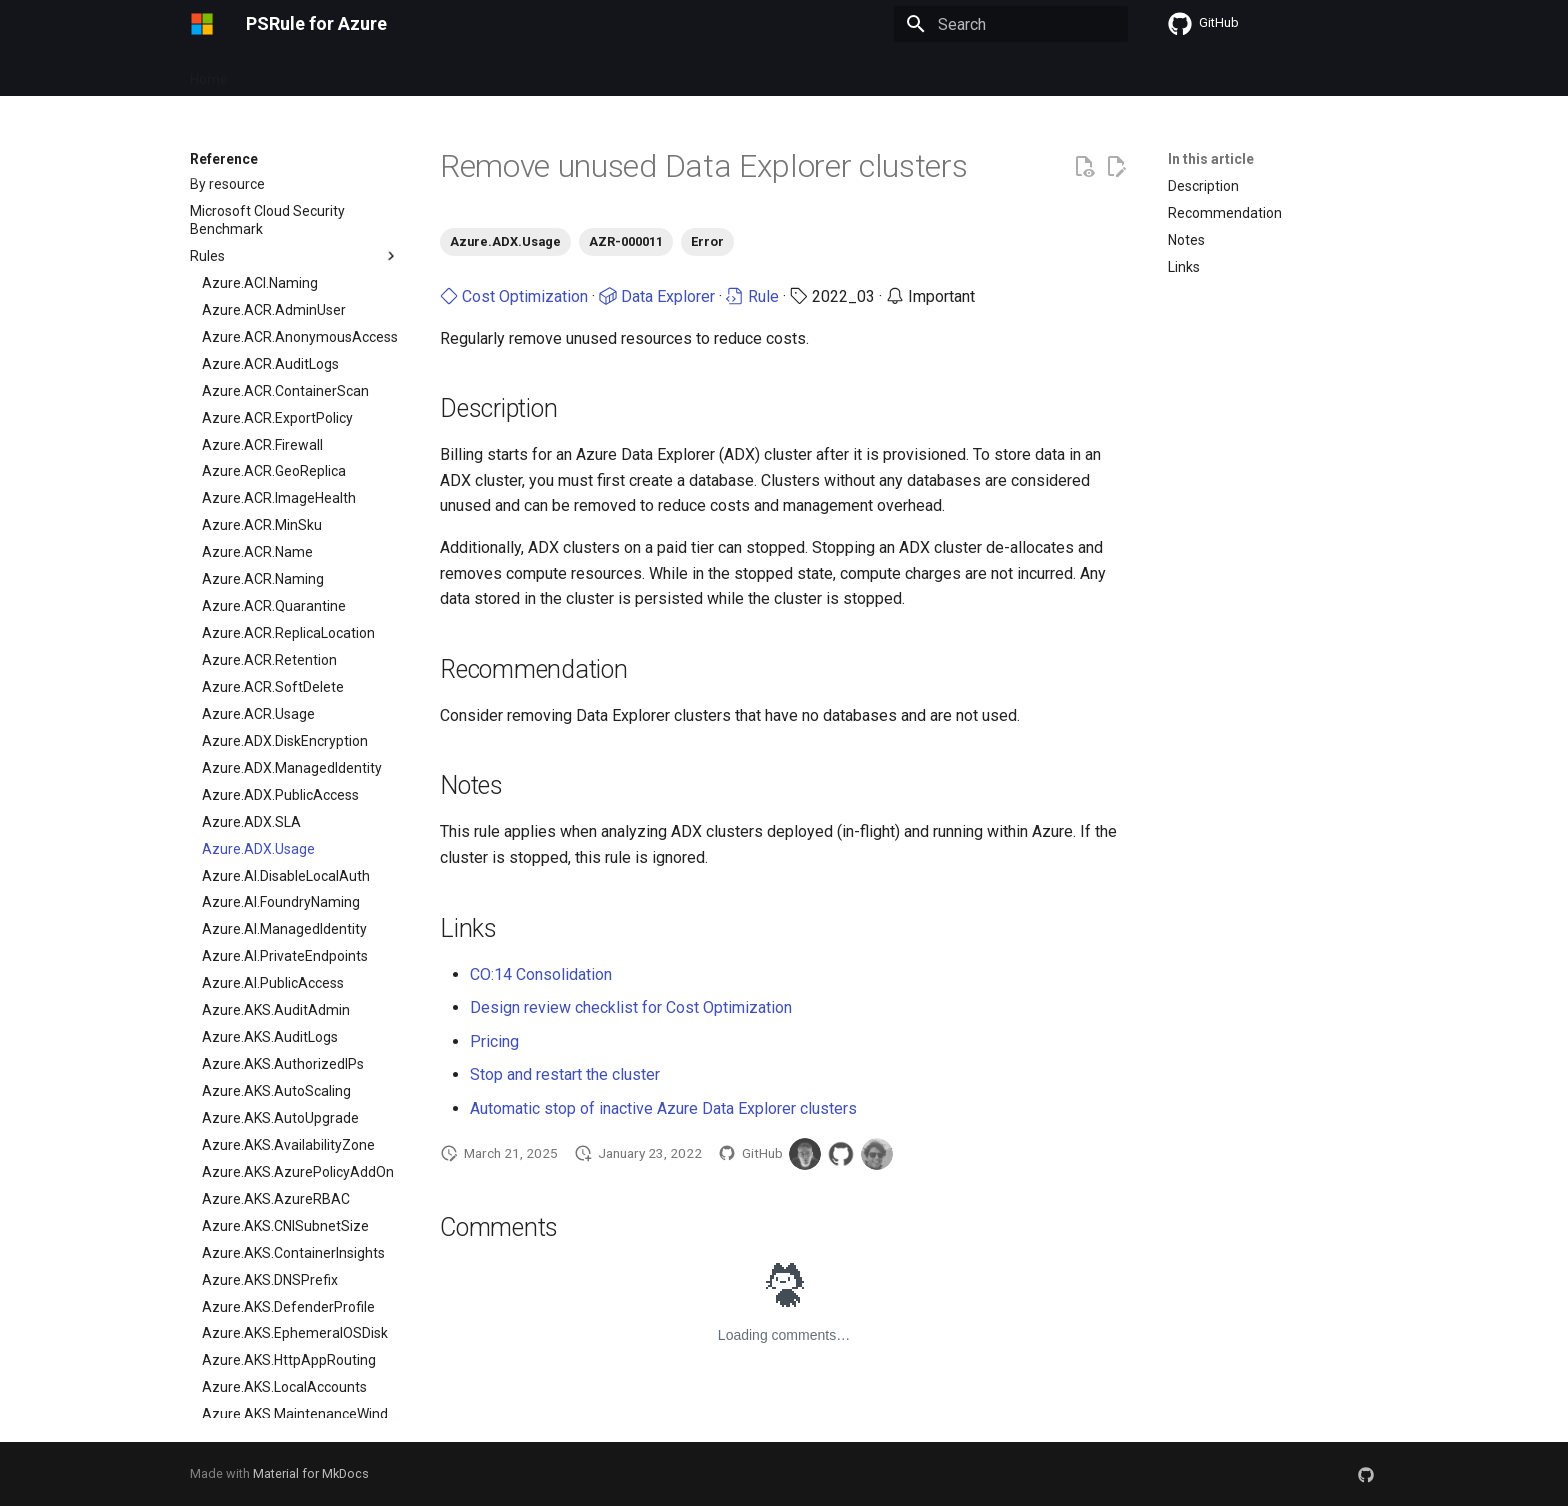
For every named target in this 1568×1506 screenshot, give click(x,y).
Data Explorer (657, 296)
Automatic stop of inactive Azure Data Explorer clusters (663, 1108)
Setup (467, 73)
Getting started (299, 73)
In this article (1211, 159)
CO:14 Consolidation (541, 974)
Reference (543, 73)
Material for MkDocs (311, 1473)
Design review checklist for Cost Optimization (631, 1007)
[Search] (1011, 24)
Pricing (494, 1041)
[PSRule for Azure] (202, 24)
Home (209, 73)
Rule (752, 296)
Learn (710, 73)
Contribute (634, 73)
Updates (397, 73)
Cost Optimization (514, 296)
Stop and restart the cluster (565, 1074)
